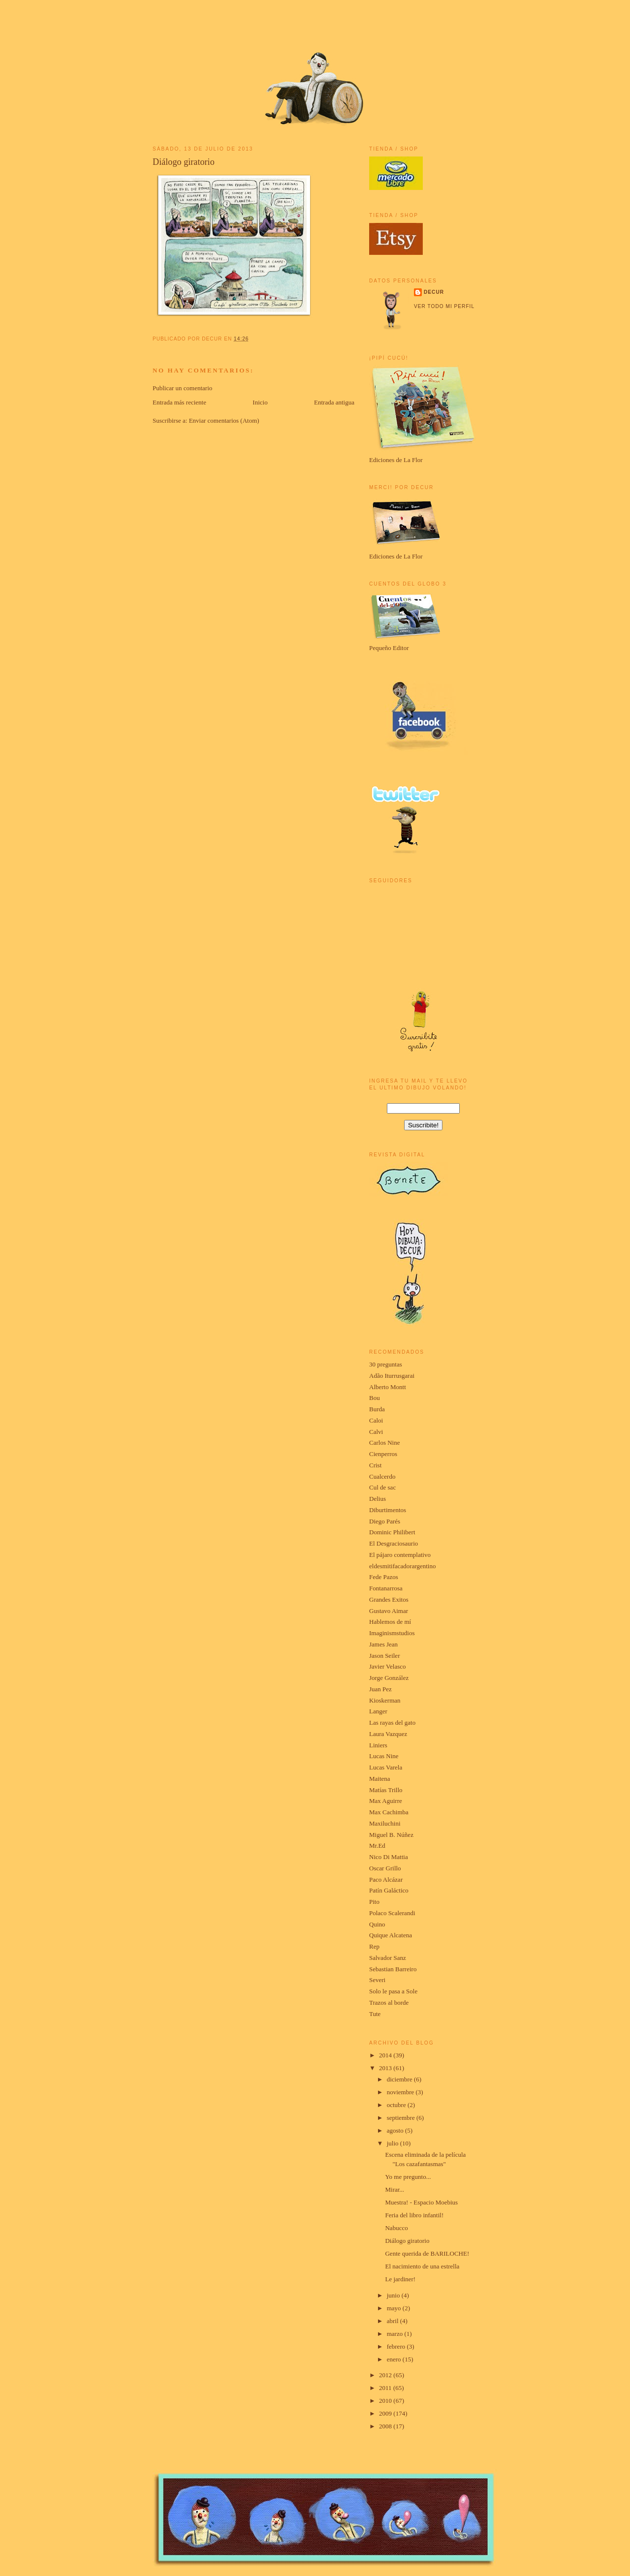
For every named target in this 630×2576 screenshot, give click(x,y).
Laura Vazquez (388, 1734)
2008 (386, 2426)
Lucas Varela (385, 1767)
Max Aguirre (385, 1800)
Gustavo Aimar (388, 1610)
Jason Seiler (384, 1655)
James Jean (383, 1644)
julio (393, 2143)
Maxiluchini (385, 1823)
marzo (396, 2333)
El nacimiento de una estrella (422, 2266)
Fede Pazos (383, 1577)
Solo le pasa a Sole (393, 1991)
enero (395, 2359)
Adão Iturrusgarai (391, 1375)
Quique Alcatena (390, 1935)
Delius (377, 1498)
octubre (397, 2105)
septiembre (401, 2117)
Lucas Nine (384, 1756)
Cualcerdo (382, 1476)
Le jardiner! (400, 2279)
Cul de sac (382, 1487)
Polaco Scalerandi (392, 1913)
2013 (386, 2068)
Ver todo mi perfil (444, 306)
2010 (386, 2400)
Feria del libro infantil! (414, 2215)
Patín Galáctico (389, 1890)
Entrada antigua (334, 402)
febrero (397, 2346)
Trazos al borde (389, 2002)
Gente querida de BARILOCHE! (427, 2253)
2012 (386, 2375)
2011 (386, 2387)
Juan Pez (380, 1689)
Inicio (259, 402)
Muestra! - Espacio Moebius (421, 2202)
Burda (377, 1409)
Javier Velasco (387, 1666)
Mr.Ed (377, 1845)
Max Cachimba (389, 1812)
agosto (396, 2130)
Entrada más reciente (179, 402)
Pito (374, 1901)
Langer (378, 1711)
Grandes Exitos (389, 1599)
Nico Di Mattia (388, 1857)
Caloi (376, 1420)
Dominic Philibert (392, 1532)
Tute (374, 2013)
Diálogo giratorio (184, 162)
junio (394, 2295)
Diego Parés (384, 1521)
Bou (374, 1397)
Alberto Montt (387, 1387)
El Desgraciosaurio (393, 1543)
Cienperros (383, 1454)
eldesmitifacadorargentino (402, 1566)
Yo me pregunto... (408, 2176)
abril (393, 2321)
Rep (374, 1946)
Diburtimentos (387, 1510)
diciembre (400, 2079)
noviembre (401, 2092)
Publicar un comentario (182, 388)
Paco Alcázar (386, 1879)
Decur (434, 292)
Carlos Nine (384, 1442)
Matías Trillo (386, 1790)
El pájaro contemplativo (400, 1554)
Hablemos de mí (390, 1621)
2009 (386, 2413)
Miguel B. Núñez (391, 1834)
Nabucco (396, 2228)
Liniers (378, 1745)
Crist (375, 1465)
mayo (395, 2308)
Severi (377, 1980)
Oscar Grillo (385, 1868)
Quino (377, 1924)
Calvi (376, 1431)
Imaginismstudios (391, 1633)
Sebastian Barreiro (392, 1969)
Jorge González (389, 1677)
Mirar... (394, 2189)
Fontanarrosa (386, 1588)
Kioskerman (385, 1700)
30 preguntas (385, 1364)
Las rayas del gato (392, 1722)
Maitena (379, 1778)
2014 (386, 2055)
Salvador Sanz (387, 1957)
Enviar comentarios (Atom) (224, 420)
